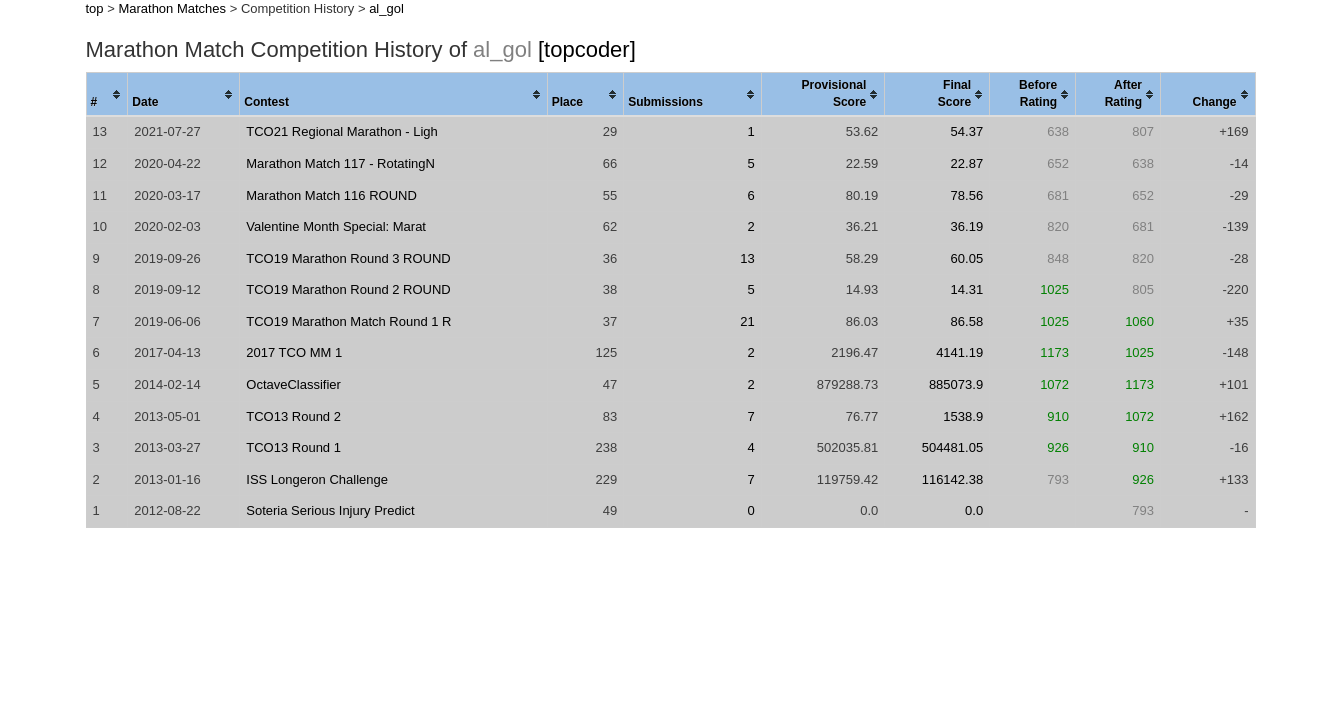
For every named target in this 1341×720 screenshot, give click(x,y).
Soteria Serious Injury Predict (330, 510)
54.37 (967, 131)
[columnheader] (107, 95)
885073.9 (956, 384)
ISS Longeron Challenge (317, 479)
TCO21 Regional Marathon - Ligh (342, 131)
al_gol (386, 8)
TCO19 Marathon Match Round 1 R (348, 321)
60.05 (967, 258)
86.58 (967, 321)
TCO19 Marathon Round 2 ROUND (348, 289)
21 (747, 321)
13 (747, 258)
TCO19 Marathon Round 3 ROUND (348, 258)
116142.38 (952, 479)
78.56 (967, 195)
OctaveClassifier (293, 384)
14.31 (967, 289)
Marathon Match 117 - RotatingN (340, 163)
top (95, 8)
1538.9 (963, 416)
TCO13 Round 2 (293, 416)
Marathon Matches (172, 8)
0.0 (974, 510)
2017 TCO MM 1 (294, 352)
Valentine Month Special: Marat (336, 226)
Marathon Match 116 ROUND (331, 195)
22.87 (967, 163)
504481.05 (952, 447)
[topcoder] (587, 49)
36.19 (967, 226)
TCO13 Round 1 (293, 447)
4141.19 (959, 352)
